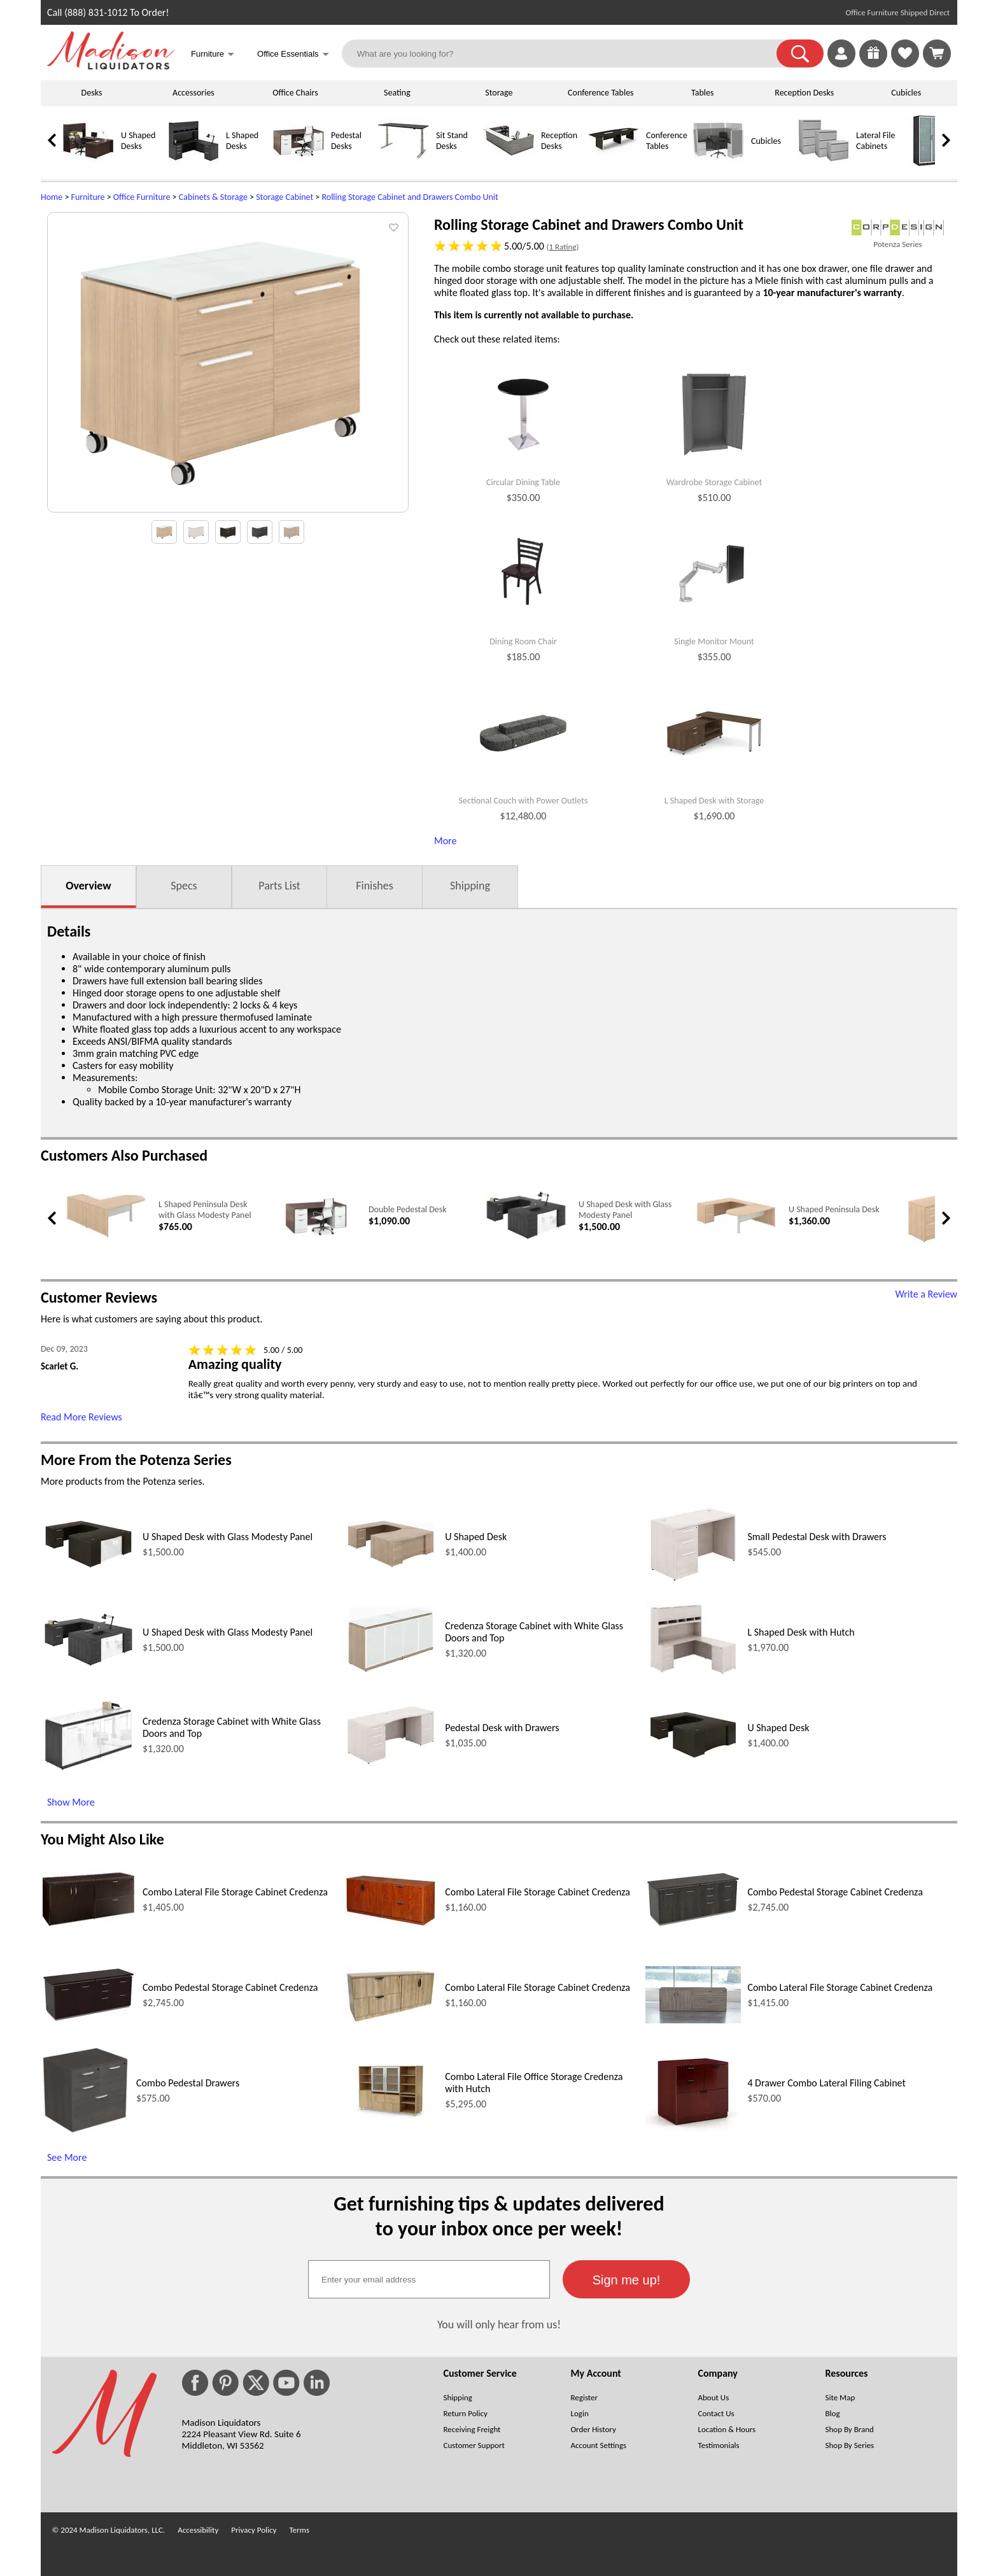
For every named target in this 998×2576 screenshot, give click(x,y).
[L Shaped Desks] (193, 163)
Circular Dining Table (523, 483)
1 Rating (562, 246)
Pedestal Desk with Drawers (502, 1728)
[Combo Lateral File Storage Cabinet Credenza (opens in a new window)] (88, 1924)
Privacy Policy (253, 2530)
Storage (498, 92)
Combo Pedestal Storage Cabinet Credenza (834, 1892)
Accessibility (198, 2530)
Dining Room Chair (523, 642)
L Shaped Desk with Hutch (800, 1632)
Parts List (279, 886)
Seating (397, 92)
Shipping (470, 886)
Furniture (88, 197)
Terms (299, 2530)
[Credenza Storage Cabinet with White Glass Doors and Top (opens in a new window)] (391, 1673)
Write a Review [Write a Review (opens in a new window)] (926, 1294)
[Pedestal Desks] (298, 163)
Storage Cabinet (284, 197)
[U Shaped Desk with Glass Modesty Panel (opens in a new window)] (526, 1240)
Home (51, 197)
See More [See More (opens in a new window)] (67, 2157)
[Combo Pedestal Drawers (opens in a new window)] (85, 2131)
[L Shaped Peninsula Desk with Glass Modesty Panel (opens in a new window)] (106, 1238)
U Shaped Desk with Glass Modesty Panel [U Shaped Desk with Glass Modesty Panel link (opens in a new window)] (625, 1210)
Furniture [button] (212, 55)
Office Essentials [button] (293, 55)
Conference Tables (601, 92)
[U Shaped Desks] (88, 163)
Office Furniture (142, 197)
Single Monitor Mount (714, 642)
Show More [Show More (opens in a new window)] (71, 1802)
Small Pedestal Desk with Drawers (816, 1537)
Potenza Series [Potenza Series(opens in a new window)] (897, 244)
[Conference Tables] (613, 163)
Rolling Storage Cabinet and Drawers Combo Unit (409, 197)
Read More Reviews (81, 1417)
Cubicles (906, 92)
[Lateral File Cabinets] (823, 163)
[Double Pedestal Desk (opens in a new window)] (316, 1241)
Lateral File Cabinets (875, 141)
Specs (184, 886)
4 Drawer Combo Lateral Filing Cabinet (826, 2083)
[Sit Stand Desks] (403, 163)
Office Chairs (295, 92)
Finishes (374, 886)
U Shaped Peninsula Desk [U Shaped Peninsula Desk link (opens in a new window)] (834, 1209)
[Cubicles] (718, 163)
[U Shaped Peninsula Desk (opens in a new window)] (736, 1234)
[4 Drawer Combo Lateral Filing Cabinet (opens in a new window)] (693, 2128)
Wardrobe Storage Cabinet (714, 483)
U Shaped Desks (138, 141)
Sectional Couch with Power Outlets (523, 801)
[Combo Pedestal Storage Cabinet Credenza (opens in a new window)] (693, 1924)
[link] (937, 53)
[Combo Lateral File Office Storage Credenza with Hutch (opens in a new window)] (391, 2115)
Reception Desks (804, 92)
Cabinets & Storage (213, 197)
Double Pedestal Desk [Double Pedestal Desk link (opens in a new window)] (408, 1209)
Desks (91, 92)
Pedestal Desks (346, 141)
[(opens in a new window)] (898, 227)
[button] (800, 53)
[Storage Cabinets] (928, 163)
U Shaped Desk (476, 1537)
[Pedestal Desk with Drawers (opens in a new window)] (391, 1765)
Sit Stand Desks (452, 141)
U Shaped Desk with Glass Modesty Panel (228, 1537)
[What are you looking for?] (567, 53)
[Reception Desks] (508, 163)
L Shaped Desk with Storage (714, 801)
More (445, 841)
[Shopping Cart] (937, 53)
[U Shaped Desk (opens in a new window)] (391, 1568)
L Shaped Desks (242, 141)
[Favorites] (905, 64)
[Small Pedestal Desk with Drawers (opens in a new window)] (693, 1582)
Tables (702, 92)
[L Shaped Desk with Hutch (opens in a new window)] (693, 1675)
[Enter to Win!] (873, 64)
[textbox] (429, 2279)
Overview (88, 886)
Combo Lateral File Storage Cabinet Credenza (235, 1892)
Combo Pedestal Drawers (187, 2083)
